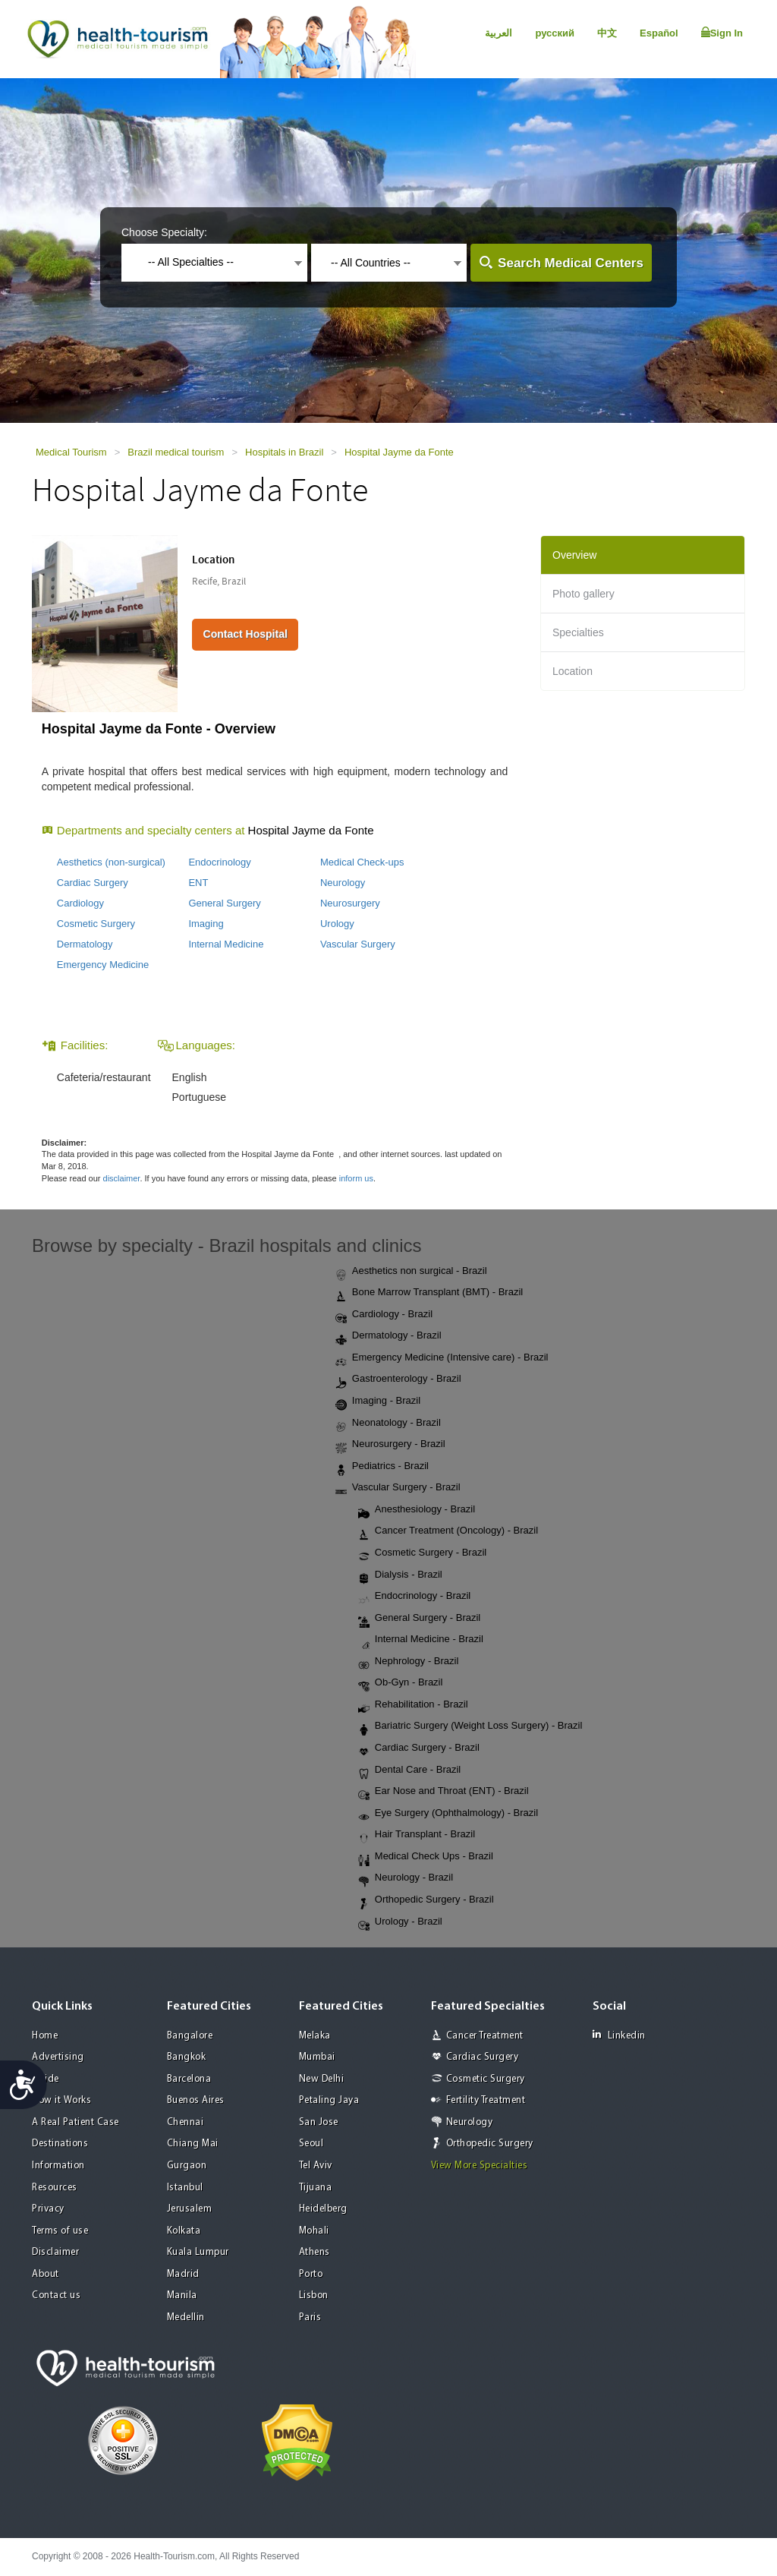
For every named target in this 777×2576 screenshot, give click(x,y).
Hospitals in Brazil (284, 452)
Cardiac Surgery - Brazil (419, 1748)
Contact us (56, 2295)
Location (572, 671)
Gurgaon (187, 2166)
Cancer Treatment (485, 2036)
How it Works (61, 2100)
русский (554, 33)
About (45, 2274)
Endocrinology (219, 862)
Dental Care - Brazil (409, 1770)
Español (659, 33)
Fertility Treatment (486, 2100)
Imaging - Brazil (377, 1401)
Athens (314, 2252)
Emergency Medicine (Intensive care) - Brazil (442, 1358)
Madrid (183, 2274)
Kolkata (184, 2231)
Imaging (205, 923)
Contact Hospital (245, 634)
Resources (54, 2188)
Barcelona (189, 2079)
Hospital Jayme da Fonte (399, 452)
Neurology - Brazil (405, 1878)
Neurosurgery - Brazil (390, 1445)
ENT (198, 882)
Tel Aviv (315, 2166)
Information (58, 2166)
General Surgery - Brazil (419, 1618)
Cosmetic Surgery (96, 923)
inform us (356, 1178)
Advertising (58, 2057)
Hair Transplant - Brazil (416, 1835)
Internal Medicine (225, 944)
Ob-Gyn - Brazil (400, 1683)
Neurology (342, 882)
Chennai (185, 2122)
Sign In (722, 33)
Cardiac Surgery (92, 882)
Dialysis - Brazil (400, 1575)
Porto (311, 2274)
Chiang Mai (193, 2144)
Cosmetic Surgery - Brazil (422, 1553)
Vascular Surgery (357, 944)
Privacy (48, 2209)
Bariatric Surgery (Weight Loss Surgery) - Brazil (470, 1726)
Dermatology (85, 944)
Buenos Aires (196, 2100)
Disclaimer (55, 2252)
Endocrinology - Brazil (414, 1596)
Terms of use (60, 2231)
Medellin (186, 2317)
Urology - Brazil (400, 1922)
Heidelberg (323, 2209)
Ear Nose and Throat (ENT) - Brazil (443, 1792)
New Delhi (321, 2079)
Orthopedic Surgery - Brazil (426, 1900)
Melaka (315, 2036)
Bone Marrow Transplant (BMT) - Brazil (429, 1293)
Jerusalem (189, 2209)
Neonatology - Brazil (388, 1423)
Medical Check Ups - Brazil (425, 1857)
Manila (182, 2295)
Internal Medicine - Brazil (420, 1640)
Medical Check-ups (362, 862)
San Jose (318, 2122)
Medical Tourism (71, 452)
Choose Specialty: (164, 232)
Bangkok (186, 2057)
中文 (607, 33)
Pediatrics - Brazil (382, 1467)
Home (45, 2036)
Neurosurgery (350, 903)
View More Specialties (479, 2166)
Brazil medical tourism (175, 452)
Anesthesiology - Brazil (416, 1510)
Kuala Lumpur (198, 2252)
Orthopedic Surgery (489, 2144)
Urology (337, 923)
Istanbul (185, 2188)
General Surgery (224, 903)
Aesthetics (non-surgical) (111, 862)
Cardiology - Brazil (384, 1315)
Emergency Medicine (103, 964)
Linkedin (619, 2035)
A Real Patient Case (75, 2122)
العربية (498, 33)
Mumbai (317, 2057)
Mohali (314, 2231)
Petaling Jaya (329, 2100)
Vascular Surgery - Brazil (398, 1488)
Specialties (578, 632)
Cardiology (80, 903)
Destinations (60, 2144)
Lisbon (314, 2295)
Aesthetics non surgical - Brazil (411, 1272)
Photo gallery (583, 594)
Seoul (311, 2144)
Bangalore (190, 2036)
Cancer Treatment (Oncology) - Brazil (448, 1531)
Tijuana (315, 2188)
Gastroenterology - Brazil (398, 1379)
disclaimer (121, 1178)
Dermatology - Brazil (388, 1336)
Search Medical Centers (570, 263)
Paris (310, 2317)
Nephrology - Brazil (408, 1662)
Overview (574, 555)
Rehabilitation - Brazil (413, 1705)
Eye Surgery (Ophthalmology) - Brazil (448, 1814)
